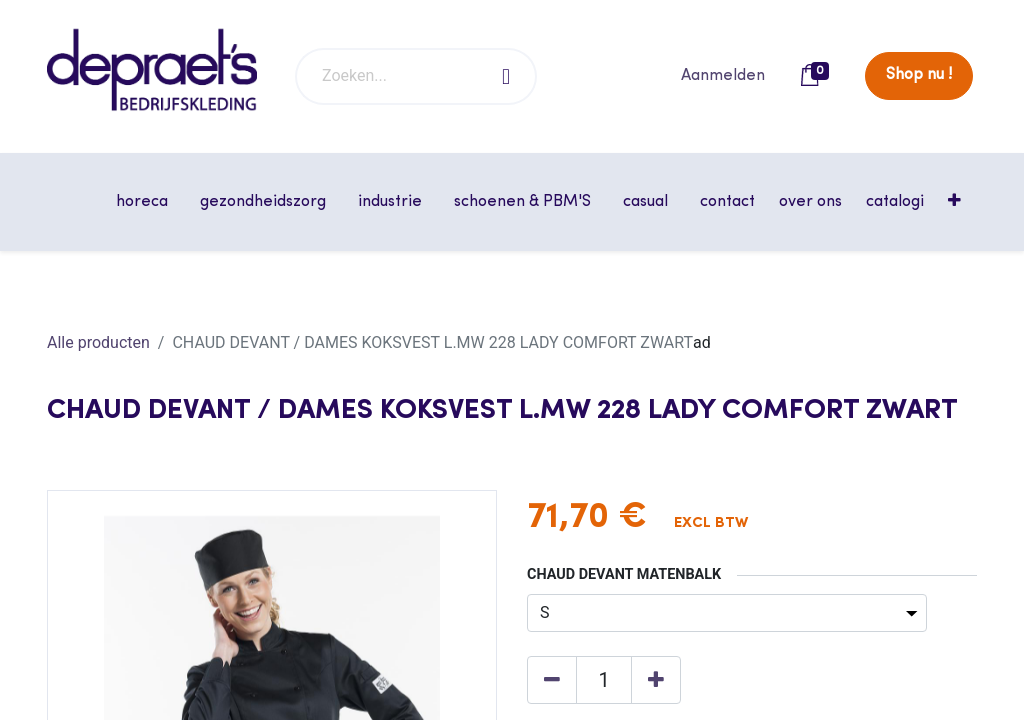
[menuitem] (727, 202)
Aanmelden (723, 76)
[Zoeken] (507, 76)
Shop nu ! (919, 75)
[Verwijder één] (552, 680)
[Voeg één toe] (656, 680)
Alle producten (98, 342)
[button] (956, 202)
